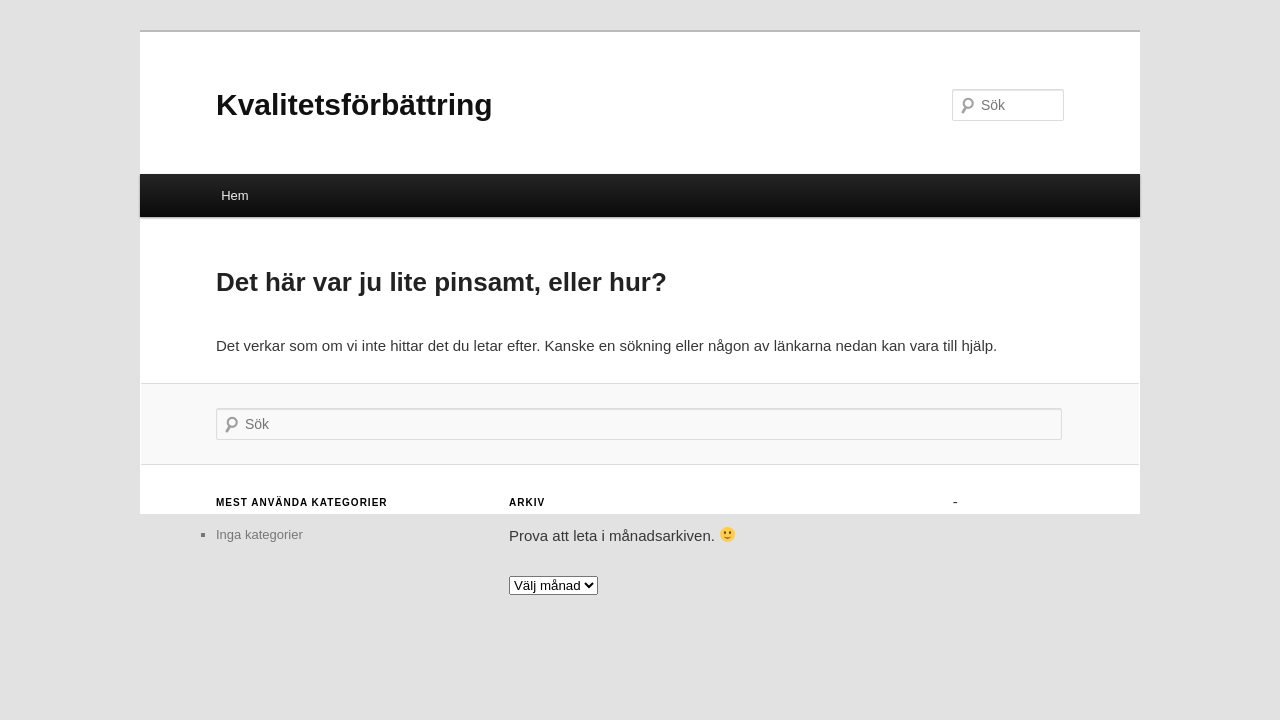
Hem (234, 195)
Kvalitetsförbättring (354, 104)
